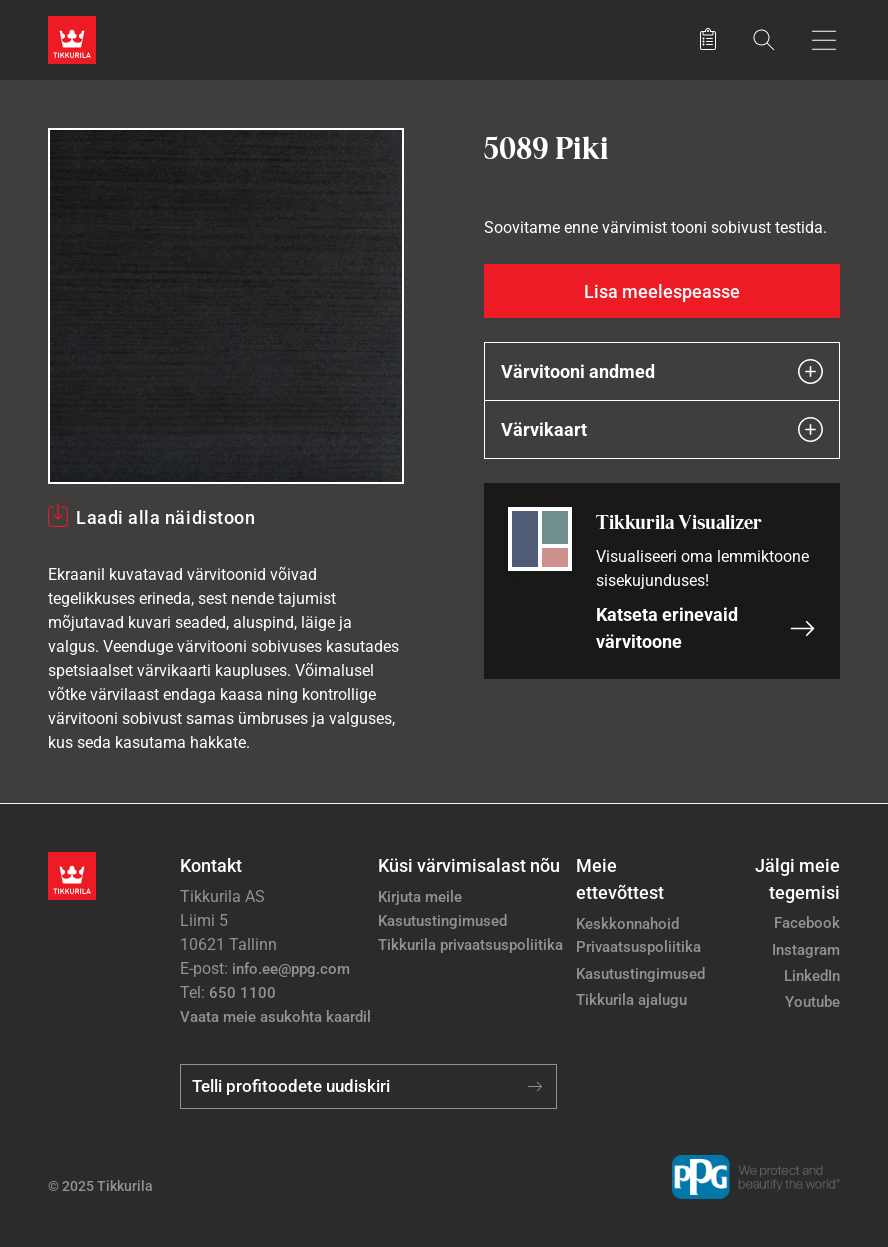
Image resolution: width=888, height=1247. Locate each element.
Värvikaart (662, 429)
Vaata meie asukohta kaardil (275, 1017)
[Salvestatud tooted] (708, 40)
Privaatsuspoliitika (638, 947)
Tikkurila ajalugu (631, 1000)
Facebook (807, 923)
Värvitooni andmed (662, 371)
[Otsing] (764, 39)
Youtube (812, 1002)
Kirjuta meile (420, 897)
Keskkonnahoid (627, 924)
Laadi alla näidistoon (165, 517)
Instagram (806, 950)
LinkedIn (812, 976)
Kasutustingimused (442, 921)
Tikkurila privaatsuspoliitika (470, 945)
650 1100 (242, 993)
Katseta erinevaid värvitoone (706, 628)
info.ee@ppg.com (291, 969)
